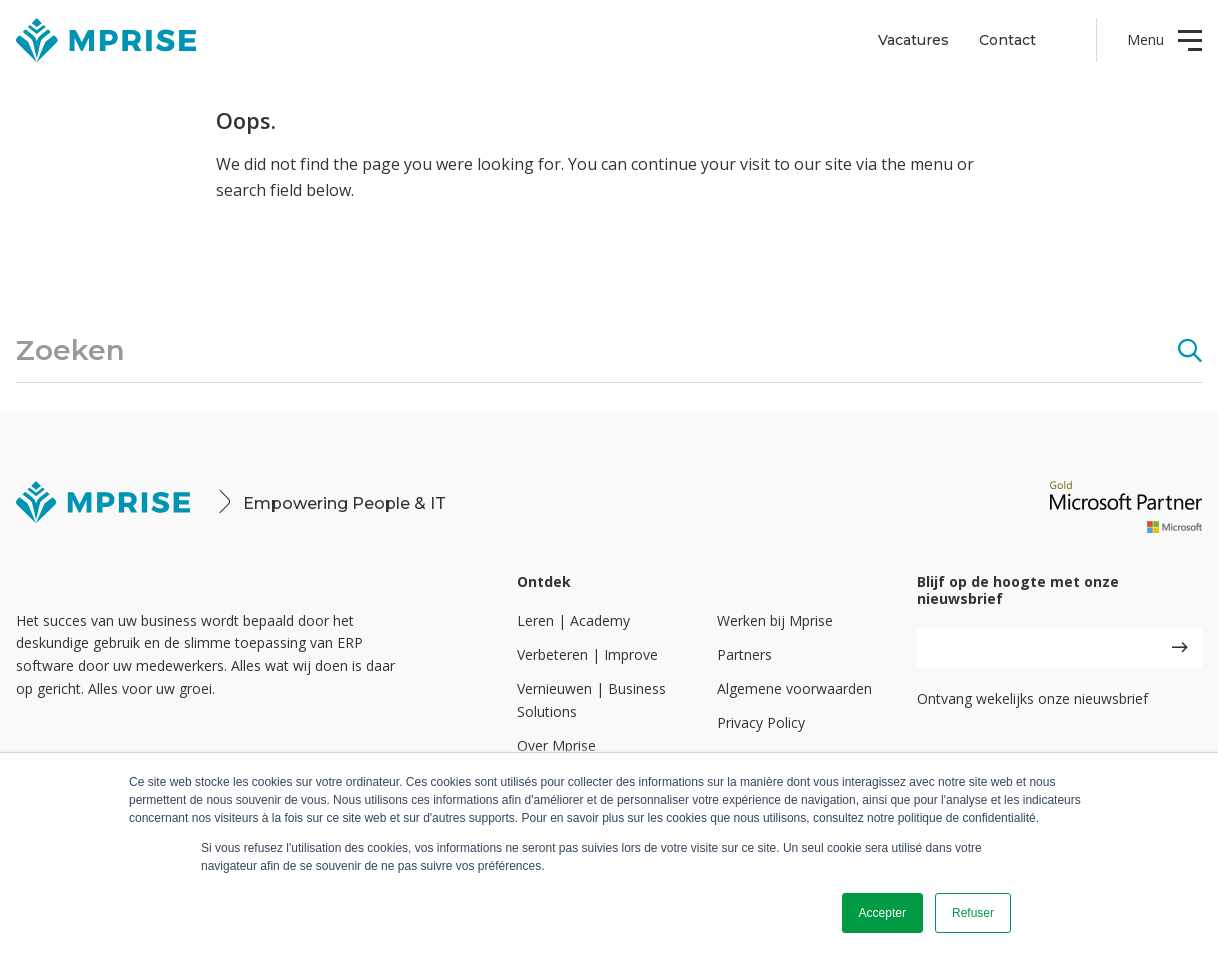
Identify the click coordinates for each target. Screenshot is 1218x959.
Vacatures (913, 40)
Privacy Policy (761, 722)
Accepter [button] (882, 913)
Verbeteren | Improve (587, 654)
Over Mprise (556, 745)
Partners (744, 654)
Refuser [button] (973, 913)
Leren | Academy (573, 620)
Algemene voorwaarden (794, 688)
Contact (1007, 40)
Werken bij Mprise (775, 620)
